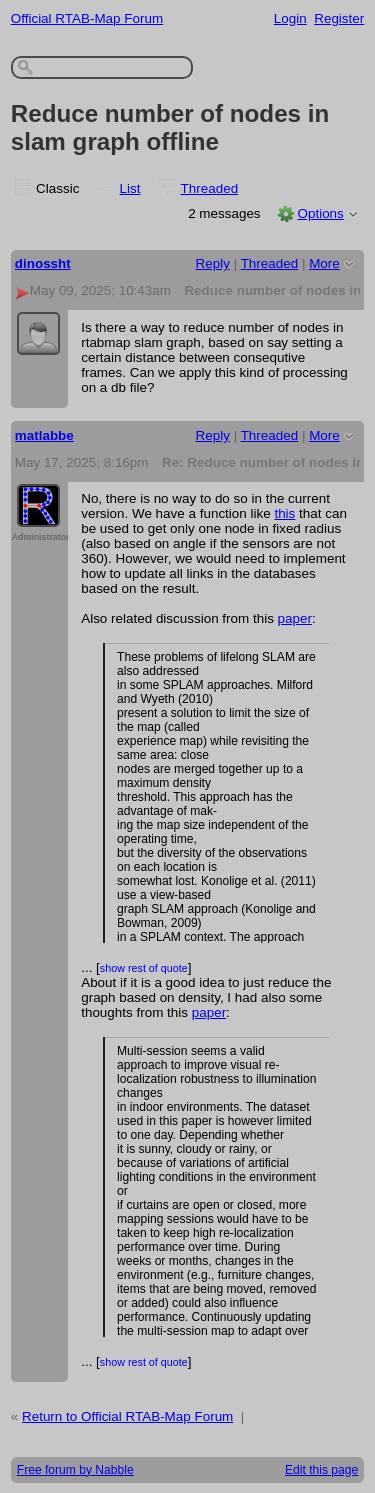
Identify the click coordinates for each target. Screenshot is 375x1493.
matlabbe (44, 435)
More (324, 263)
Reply (213, 263)
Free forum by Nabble (75, 1470)
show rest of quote (144, 968)
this (284, 513)
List (130, 188)
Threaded (210, 188)
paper (295, 618)
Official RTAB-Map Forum (87, 18)
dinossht (43, 263)
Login (290, 18)
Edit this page (321, 1470)
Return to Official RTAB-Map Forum (127, 1416)
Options (320, 213)
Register (339, 18)
